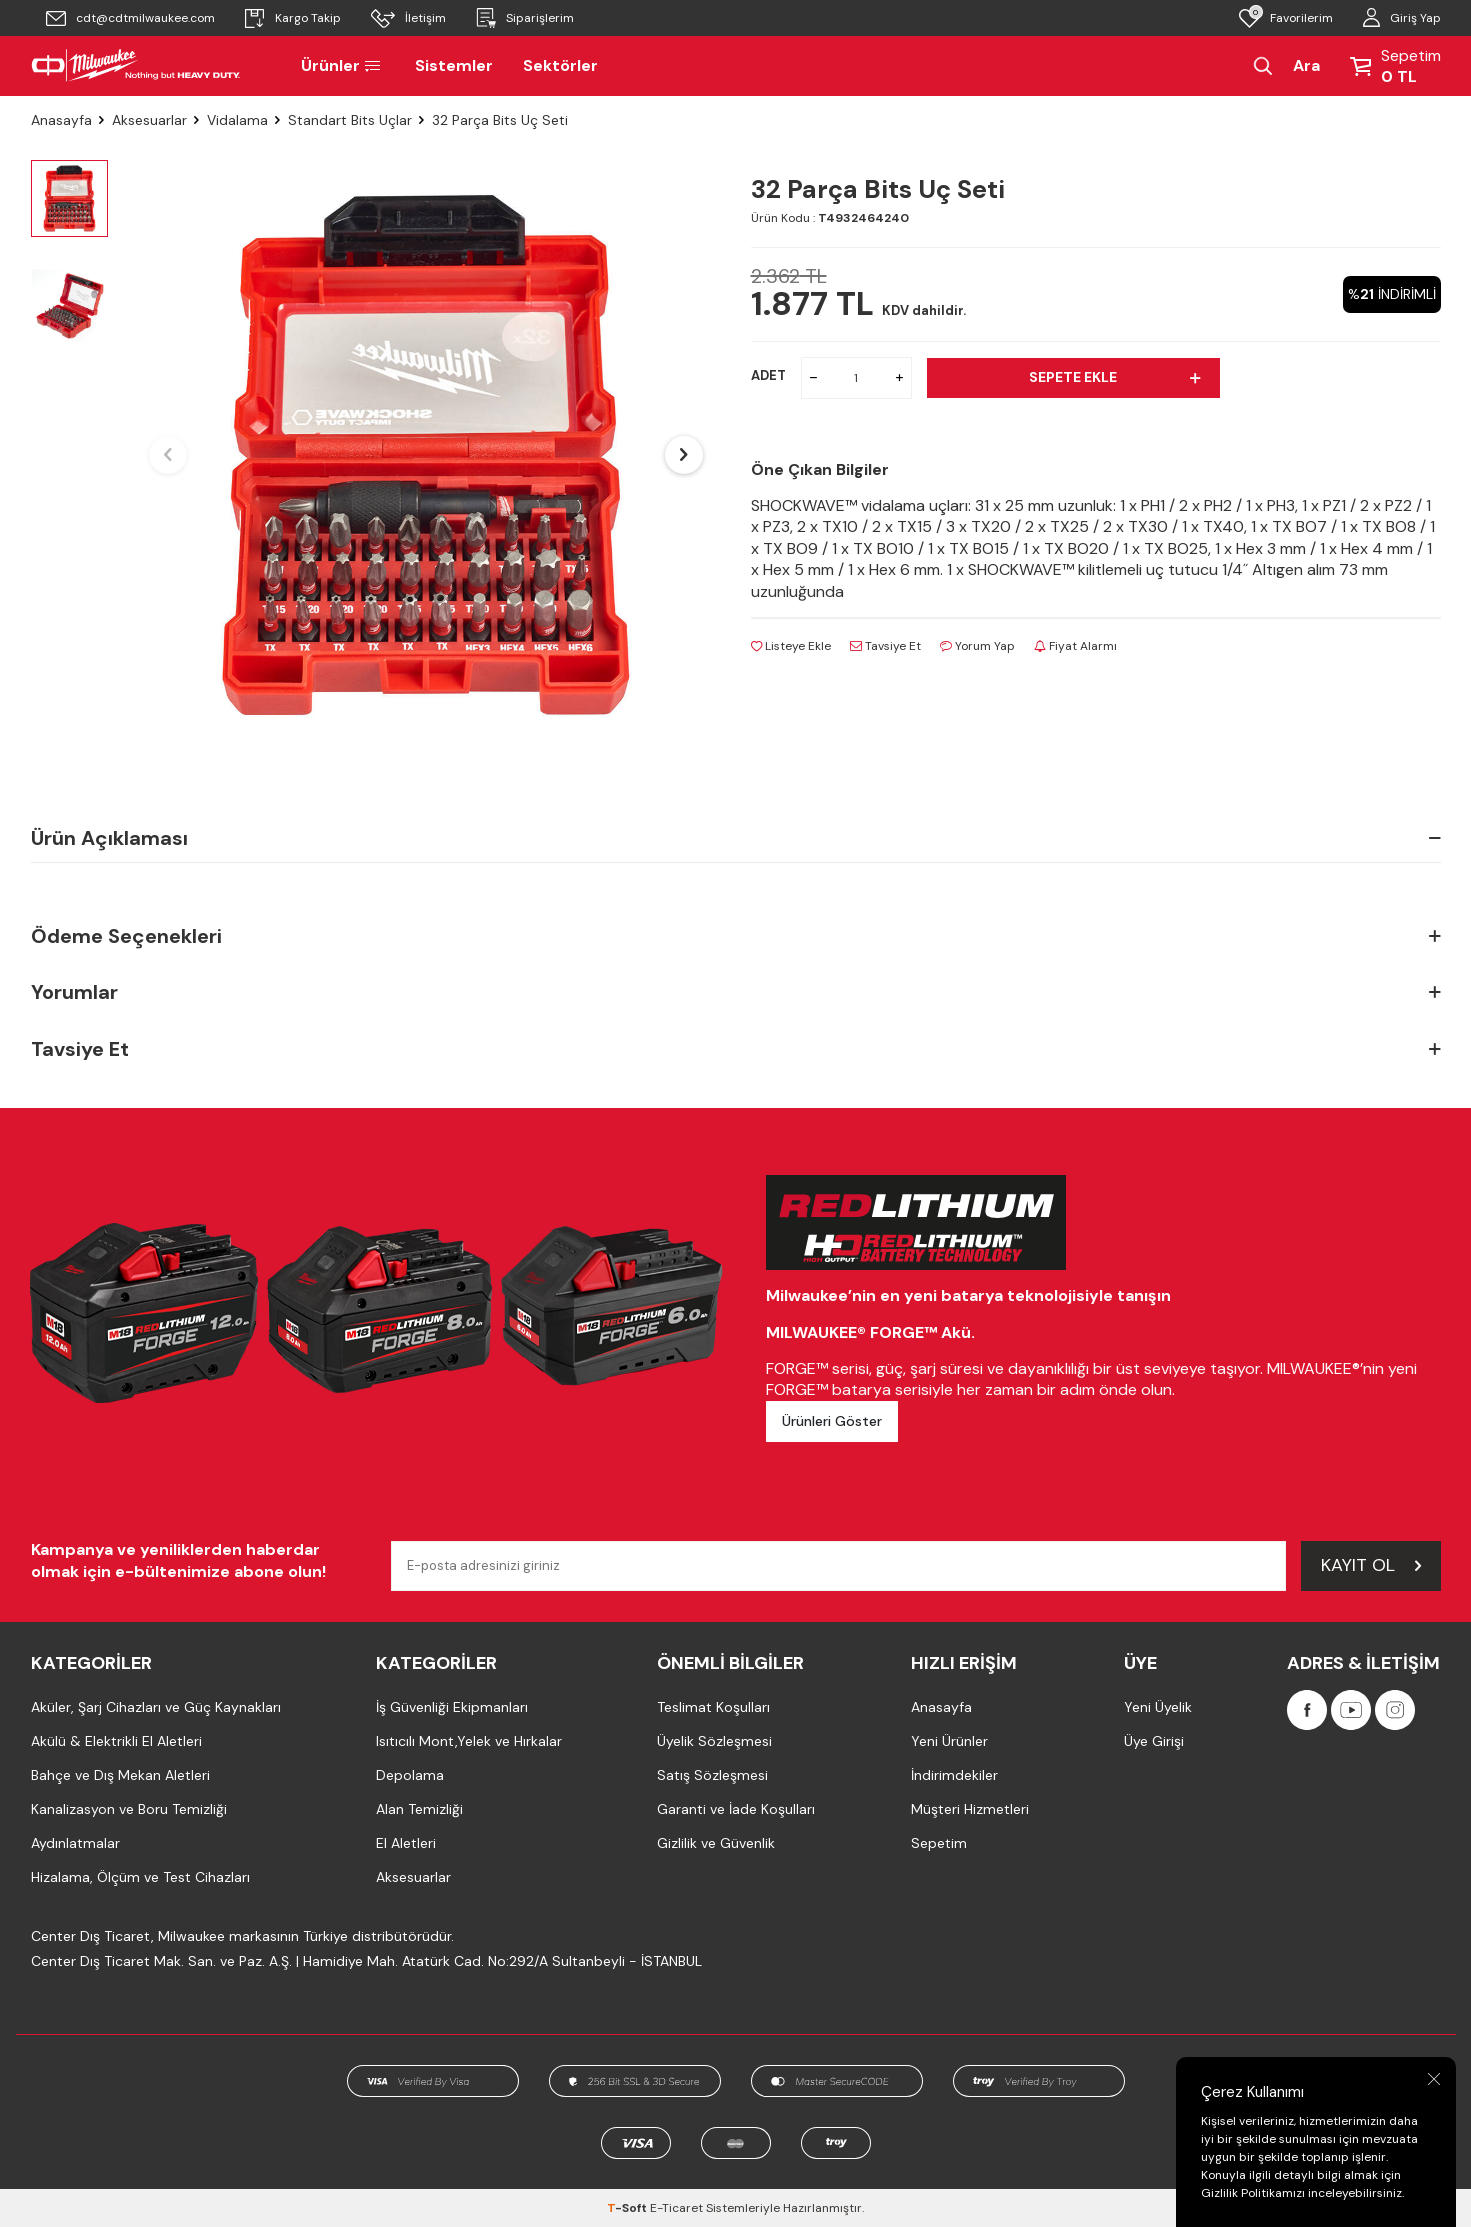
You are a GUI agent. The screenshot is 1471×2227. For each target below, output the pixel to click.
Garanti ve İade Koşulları (736, 1809)
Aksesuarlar (149, 120)
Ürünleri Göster (832, 1421)
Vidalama (237, 120)
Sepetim (939, 1843)
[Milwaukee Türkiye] (136, 66)
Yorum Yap (977, 646)
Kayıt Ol (1371, 1565)
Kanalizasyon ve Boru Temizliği (129, 1809)
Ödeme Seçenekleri (736, 936)
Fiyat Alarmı (1075, 646)
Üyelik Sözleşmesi (714, 1741)
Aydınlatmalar (75, 1843)
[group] (426, 455)
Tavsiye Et (885, 646)
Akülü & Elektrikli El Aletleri (116, 1741)
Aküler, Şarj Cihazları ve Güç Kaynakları (156, 1707)
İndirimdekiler (954, 1775)
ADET (768, 375)
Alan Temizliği (419, 1809)
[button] (168, 455)
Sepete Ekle (1114, 377)
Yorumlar (736, 992)
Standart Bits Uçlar (350, 120)
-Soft (628, 2208)
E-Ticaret (676, 2208)
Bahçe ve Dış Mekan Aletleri (120, 1775)
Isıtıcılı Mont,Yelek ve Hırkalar (469, 1741)
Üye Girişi (1154, 1741)
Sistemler (454, 65)
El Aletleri (406, 1843)
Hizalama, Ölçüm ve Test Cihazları (140, 1877)
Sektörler (560, 65)
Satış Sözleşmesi (712, 1775)
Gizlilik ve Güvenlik (716, 1843)
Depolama (410, 1775)
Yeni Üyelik (1158, 1707)
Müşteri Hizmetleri (970, 1809)
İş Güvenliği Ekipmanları (452, 1707)
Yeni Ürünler (949, 1741)
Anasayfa (61, 120)
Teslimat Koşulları (713, 1707)
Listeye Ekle (791, 646)
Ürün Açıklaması (736, 838)
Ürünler (343, 65)
